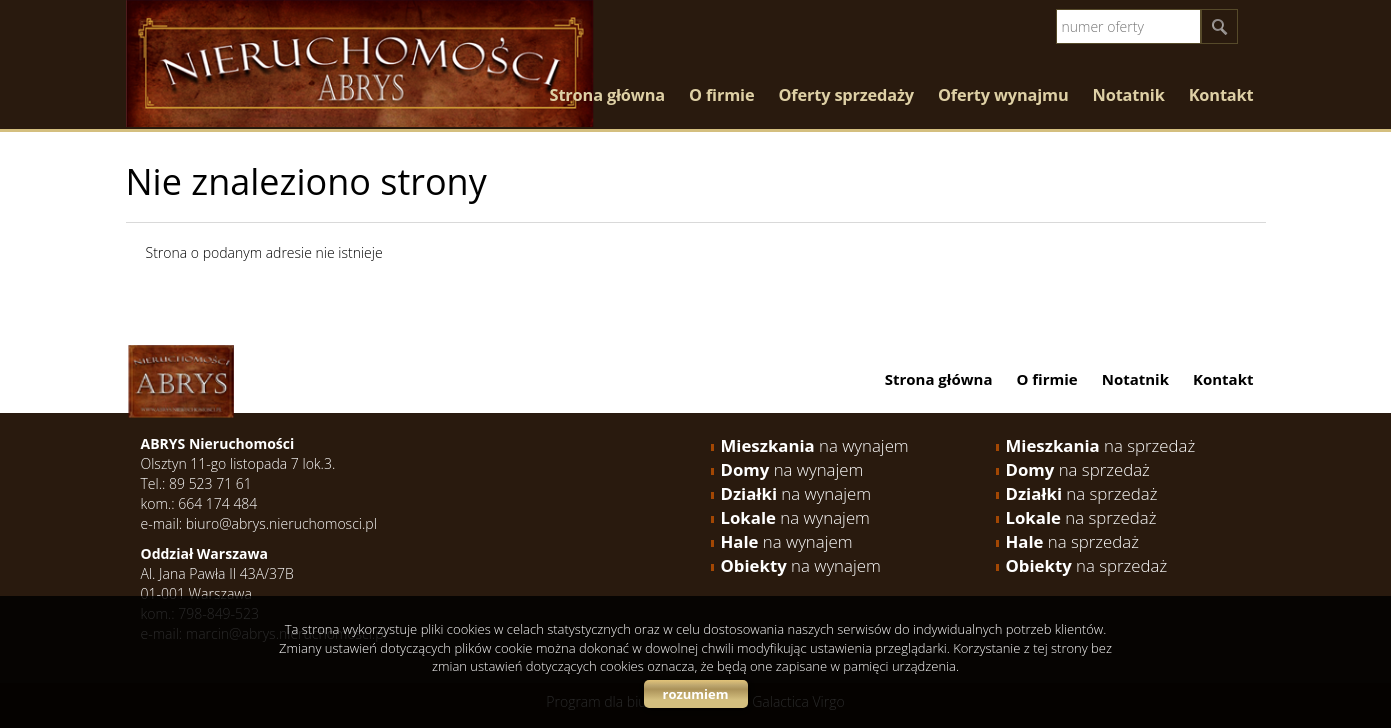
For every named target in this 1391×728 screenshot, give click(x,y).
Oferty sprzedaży (846, 95)
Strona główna (607, 95)
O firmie (721, 95)
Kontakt (1221, 95)
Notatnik (1129, 95)
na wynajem (815, 445)
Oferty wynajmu (1003, 95)
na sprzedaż (1101, 445)
